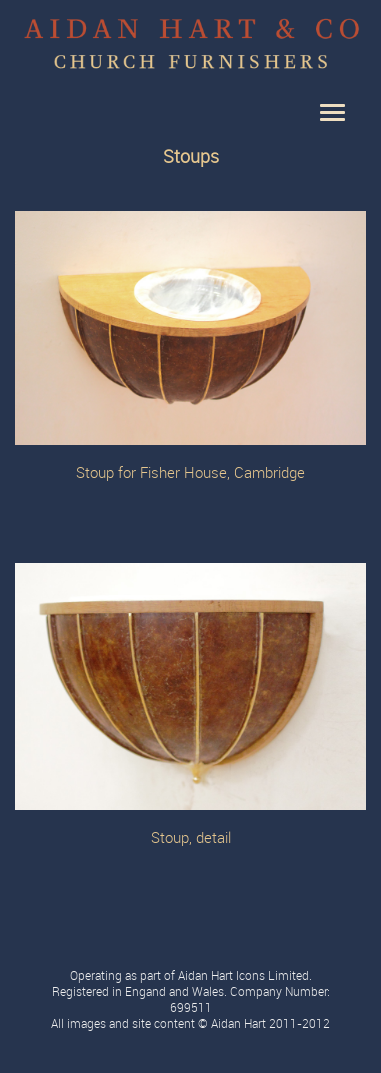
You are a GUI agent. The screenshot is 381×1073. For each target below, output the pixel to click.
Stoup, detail (191, 838)
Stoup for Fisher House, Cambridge (190, 473)
